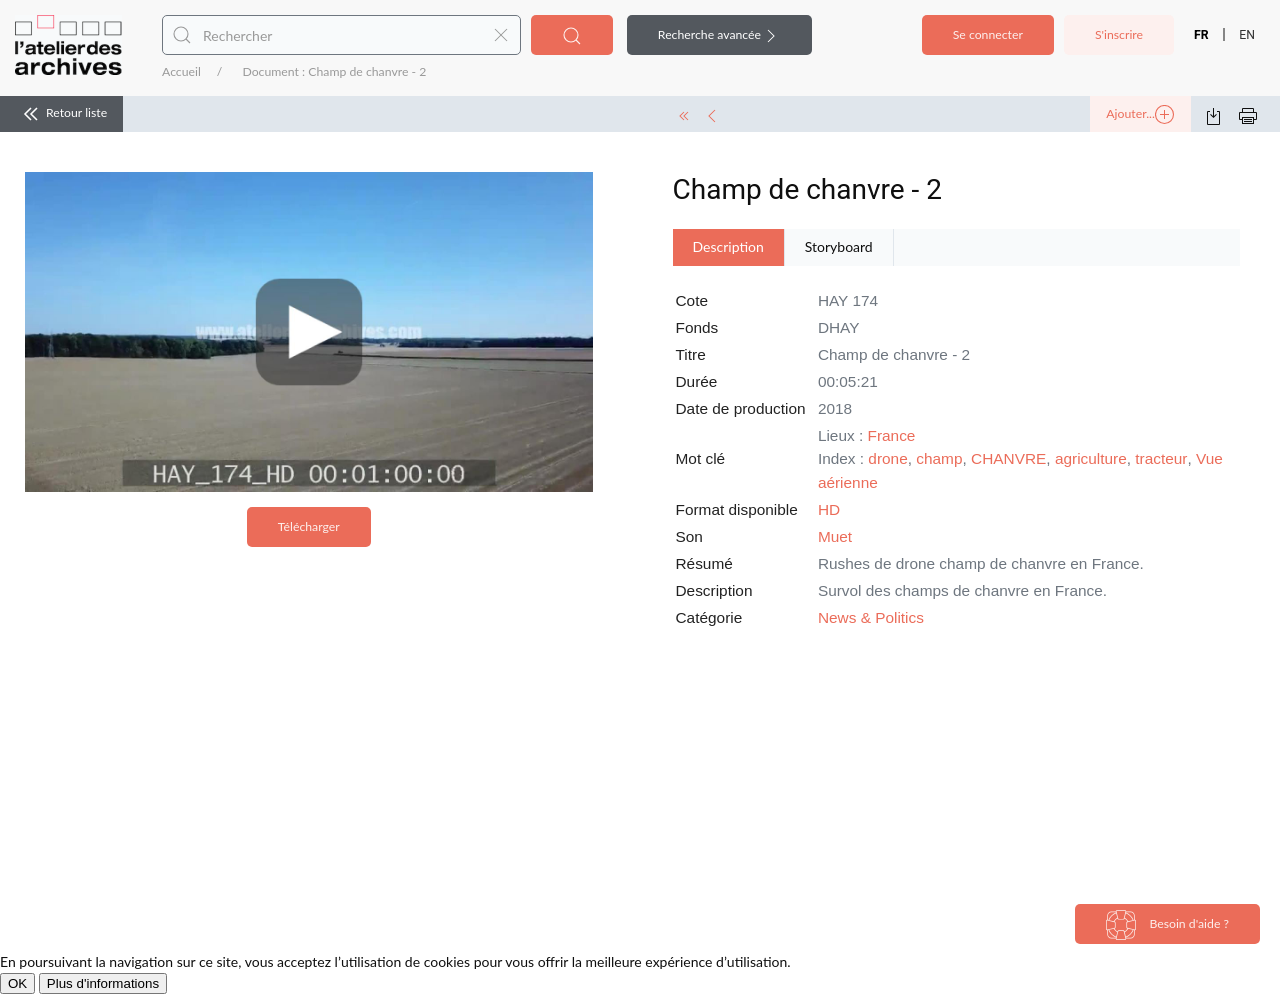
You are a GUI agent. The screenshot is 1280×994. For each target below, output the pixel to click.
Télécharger (309, 526)
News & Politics (871, 617)
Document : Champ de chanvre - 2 (334, 71)
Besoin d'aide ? (1167, 925)
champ (939, 458)
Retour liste (61, 114)
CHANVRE (1008, 458)
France (892, 435)
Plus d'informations (103, 983)
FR (1201, 35)
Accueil (181, 71)
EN (1247, 35)
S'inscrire (1119, 34)
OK (17, 983)
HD (829, 509)
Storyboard (839, 246)
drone (887, 458)
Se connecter (988, 34)
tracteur (1161, 458)
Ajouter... (1140, 115)
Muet (835, 536)
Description (728, 246)
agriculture (1091, 458)
